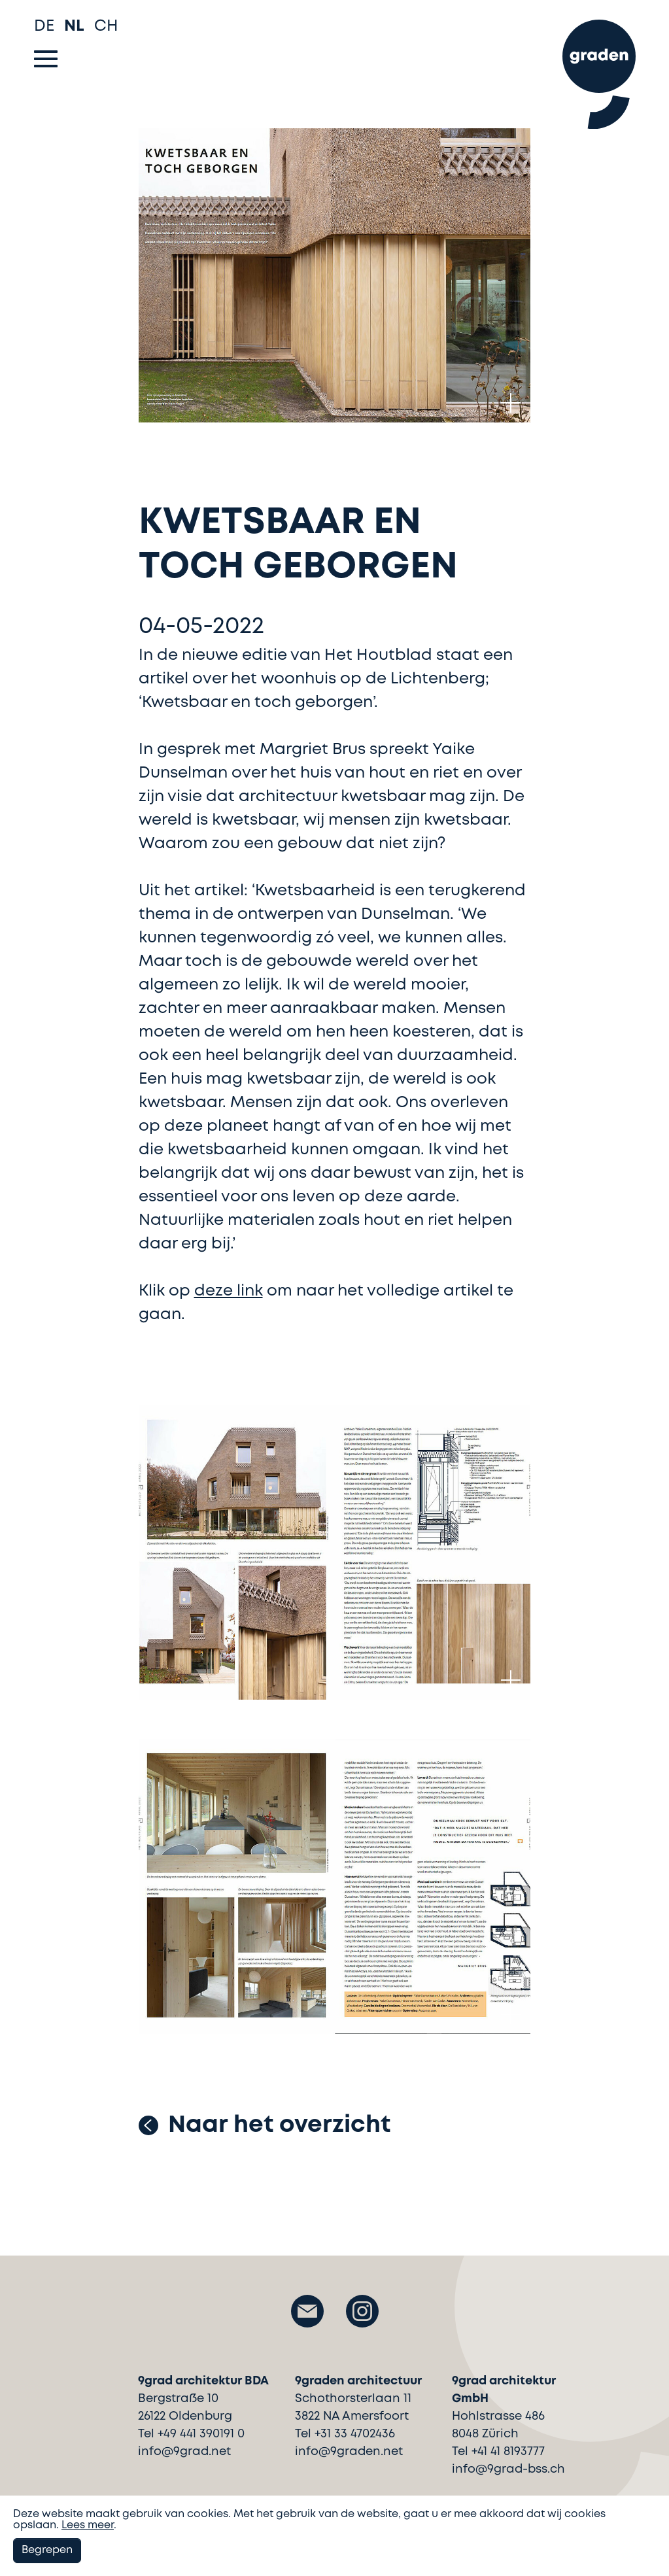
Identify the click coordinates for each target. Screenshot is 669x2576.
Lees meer (87, 2525)
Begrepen (47, 2550)
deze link (228, 1291)
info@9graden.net (349, 2452)
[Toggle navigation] (46, 58)
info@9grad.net (184, 2452)
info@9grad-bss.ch (508, 2469)
